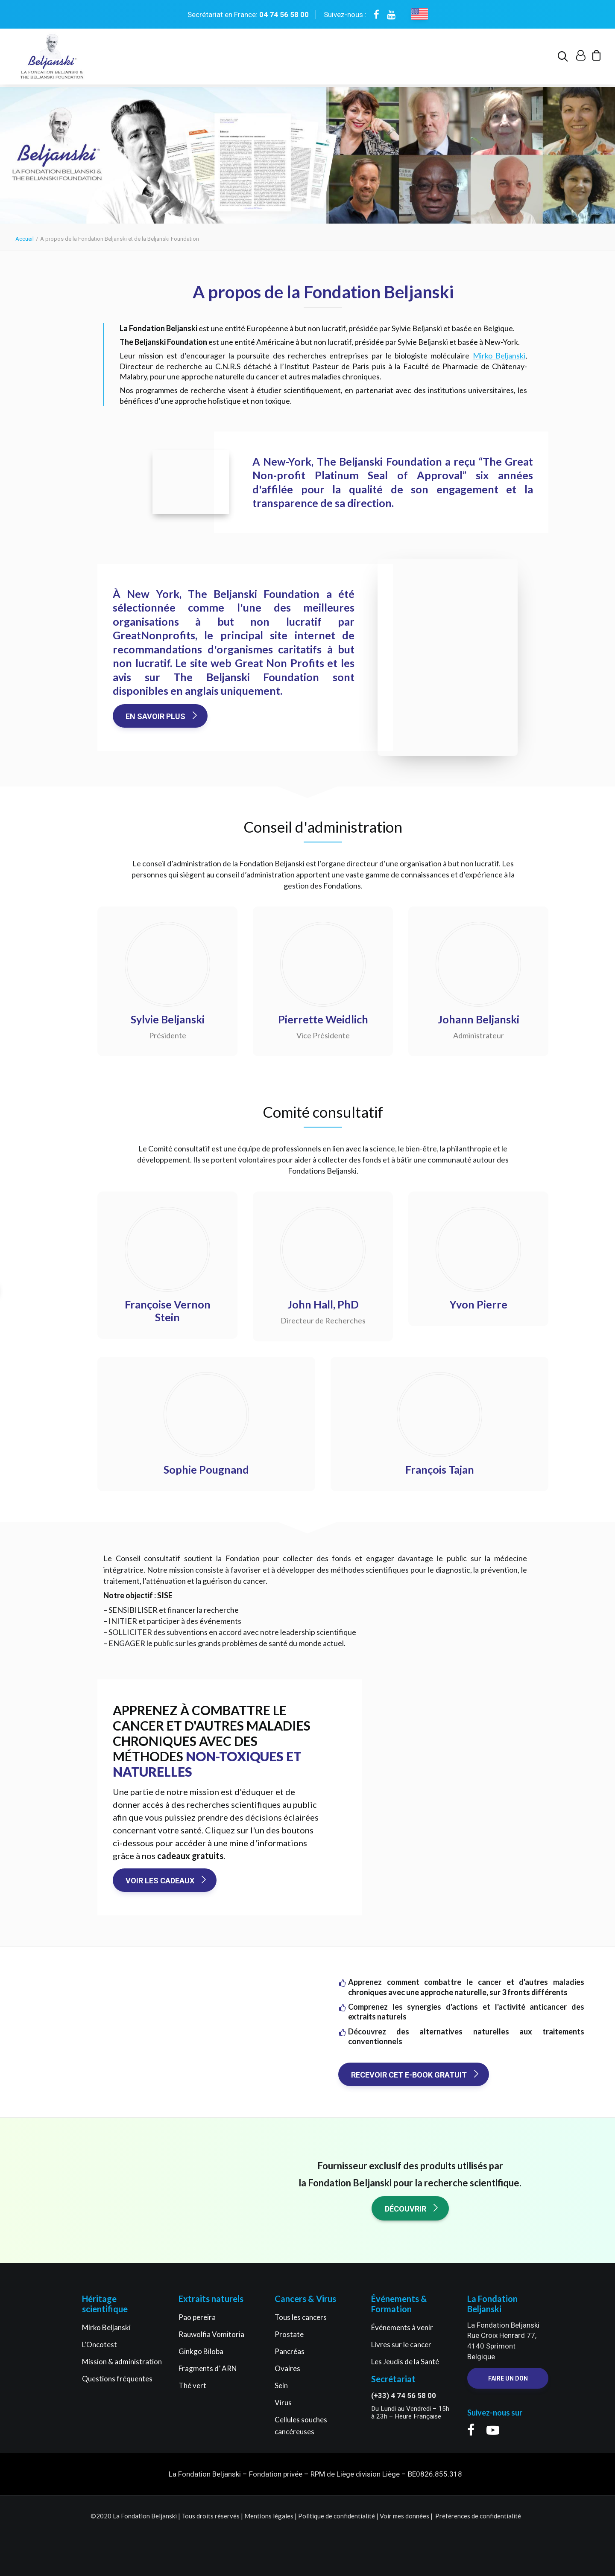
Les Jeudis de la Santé (405, 2361)
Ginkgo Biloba (201, 2351)
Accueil (24, 239)
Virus (283, 2402)
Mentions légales (268, 2516)
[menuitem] (564, 58)
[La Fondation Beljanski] (51, 58)
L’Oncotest (99, 2344)
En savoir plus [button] (162, 716)
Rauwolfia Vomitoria (211, 2334)
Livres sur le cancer (401, 2344)
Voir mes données (404, 2516)
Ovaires (287, 2368)
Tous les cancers (301, 2317)
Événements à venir (402, 2327)
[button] (564, 58)
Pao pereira (197, 2317)
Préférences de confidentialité (478, 2516)
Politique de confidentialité (336, 2516)
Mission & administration (122, 2361)
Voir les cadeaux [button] (167, 1880)
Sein (281, 2385)
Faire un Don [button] (508, 2378)
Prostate (289, 2334)
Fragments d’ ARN (208, 2368)
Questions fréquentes (117, 2378)
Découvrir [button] (412, 2208)
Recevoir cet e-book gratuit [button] (415, 2074)
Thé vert (192, 2385)
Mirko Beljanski (499, 356)
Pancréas (290, 2351)
